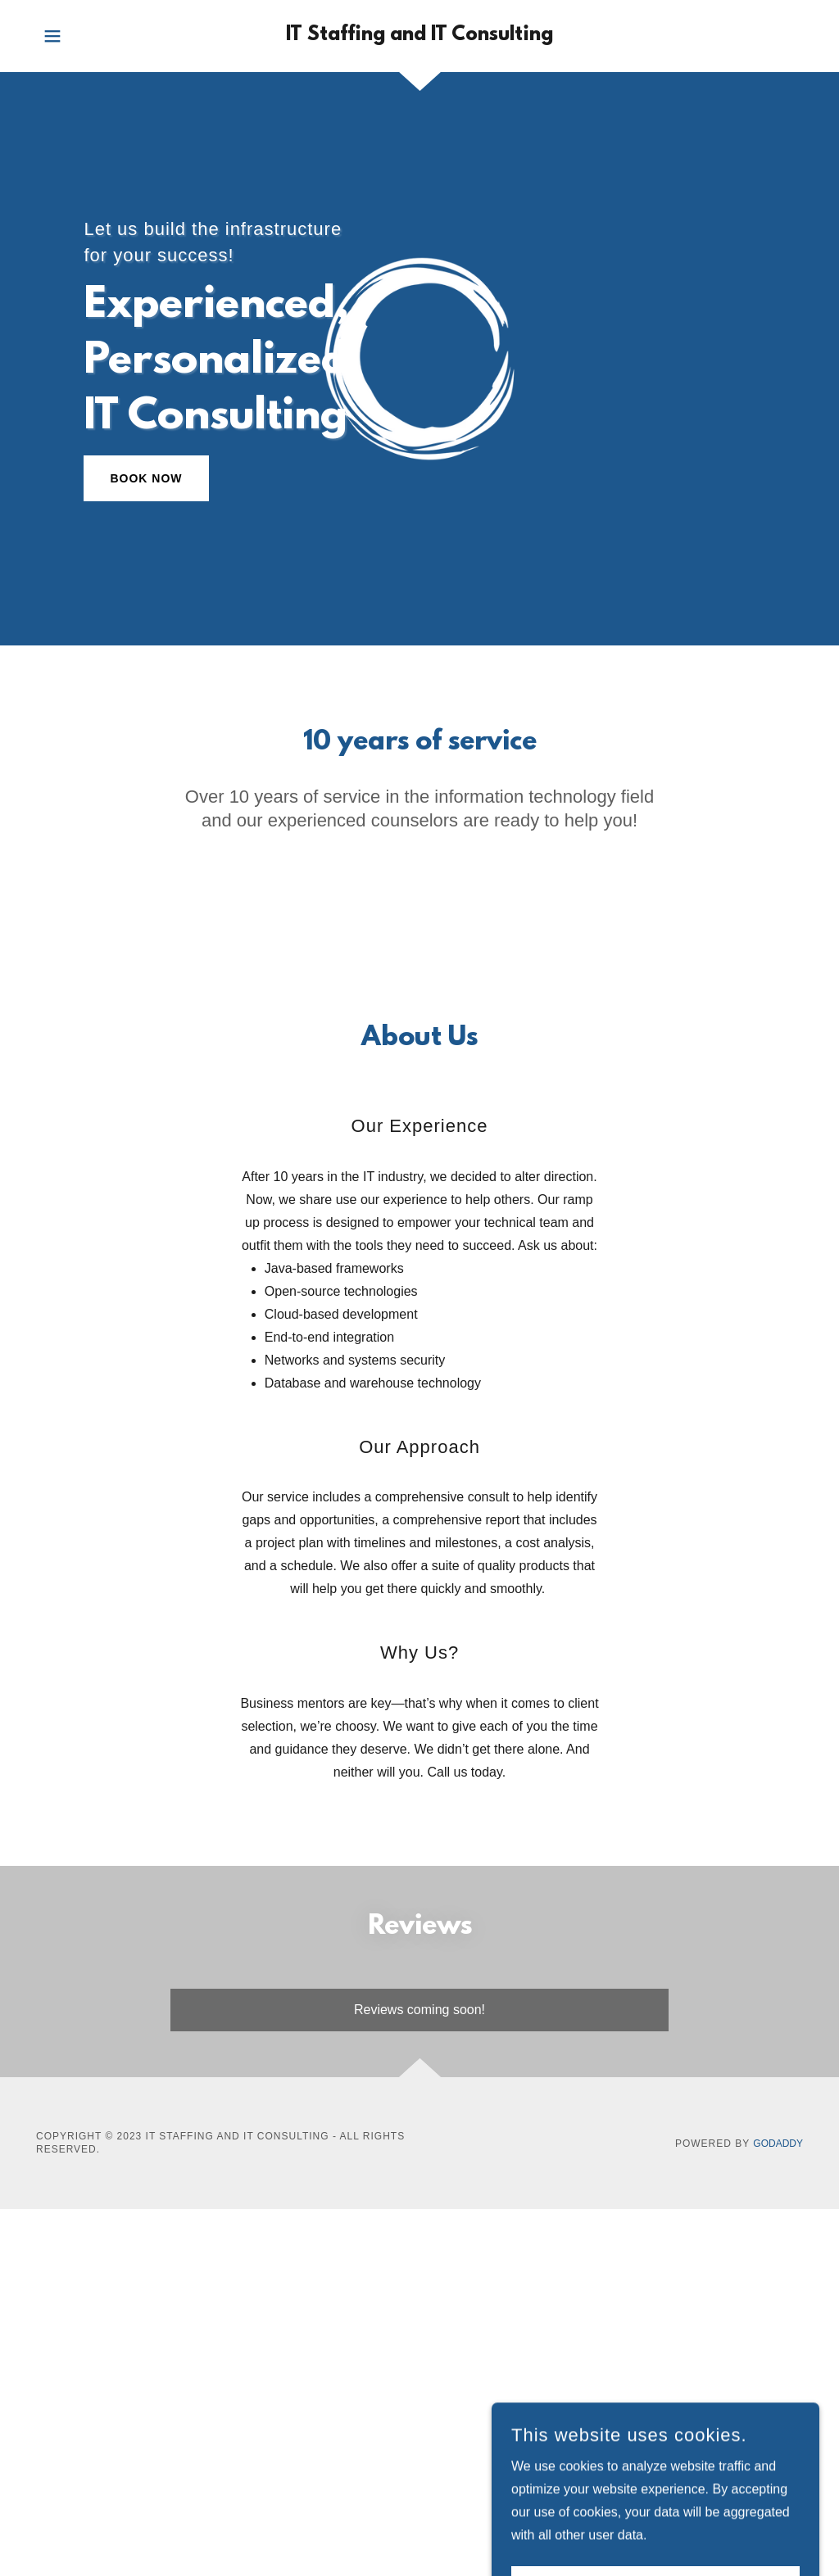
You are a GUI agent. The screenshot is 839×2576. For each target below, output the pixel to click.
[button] (52, 36)
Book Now (146, 478)
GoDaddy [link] (778, 2143)
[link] (419, 36)
